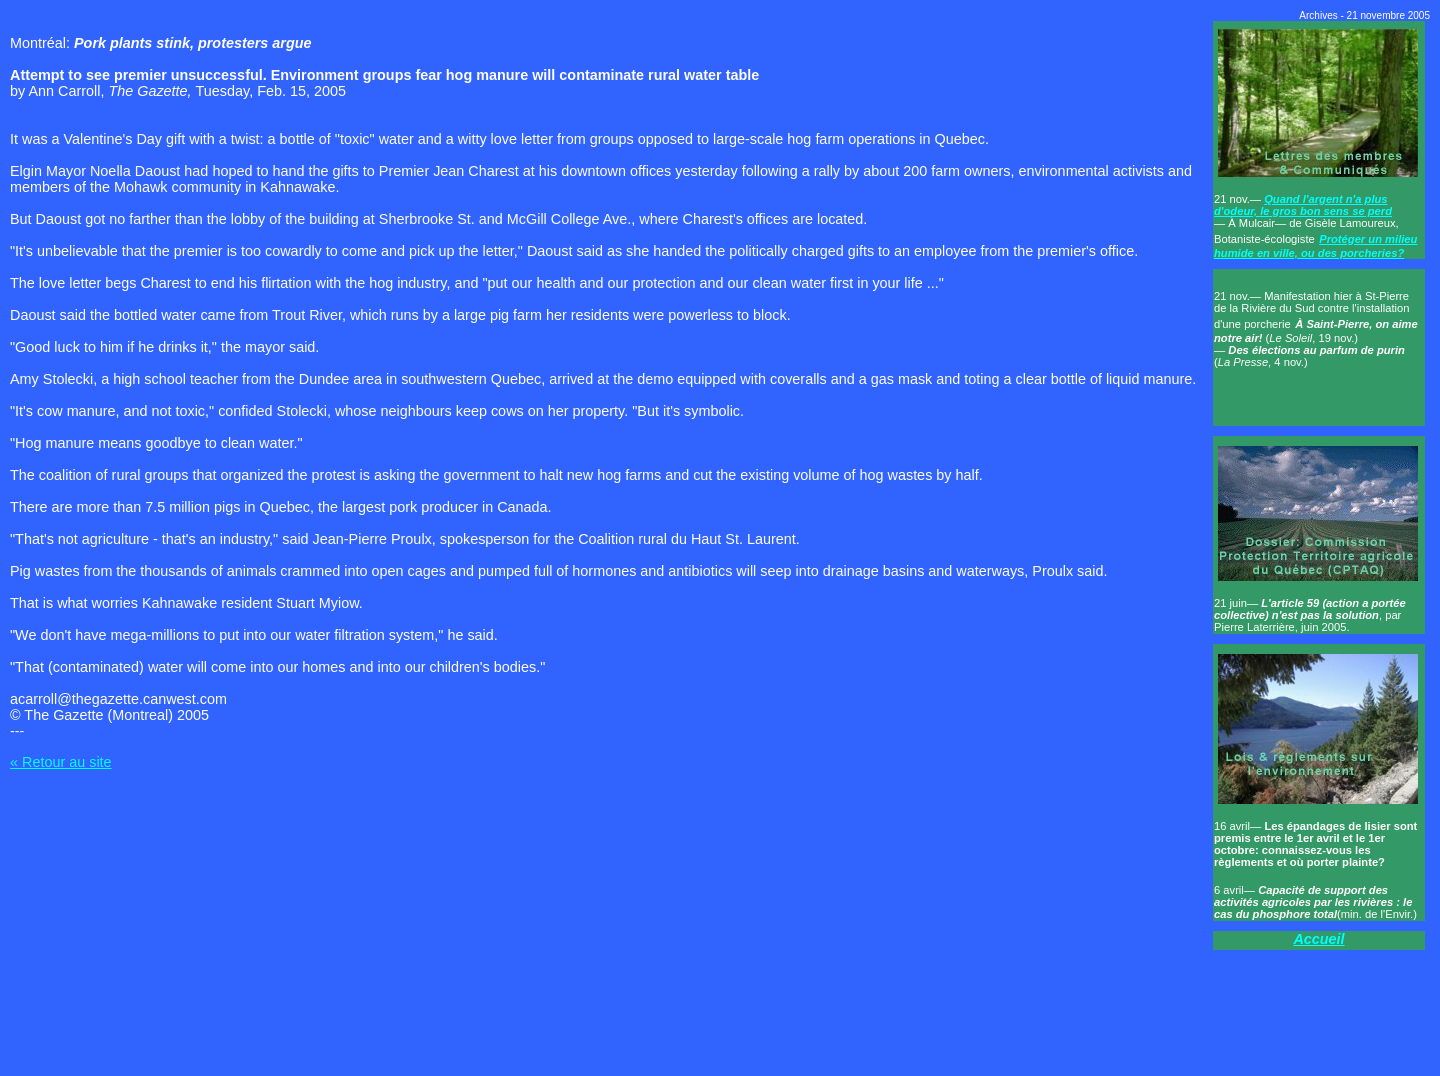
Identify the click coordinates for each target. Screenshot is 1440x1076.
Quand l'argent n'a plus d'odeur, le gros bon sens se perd (1303, 205)
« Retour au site (61, 762)
